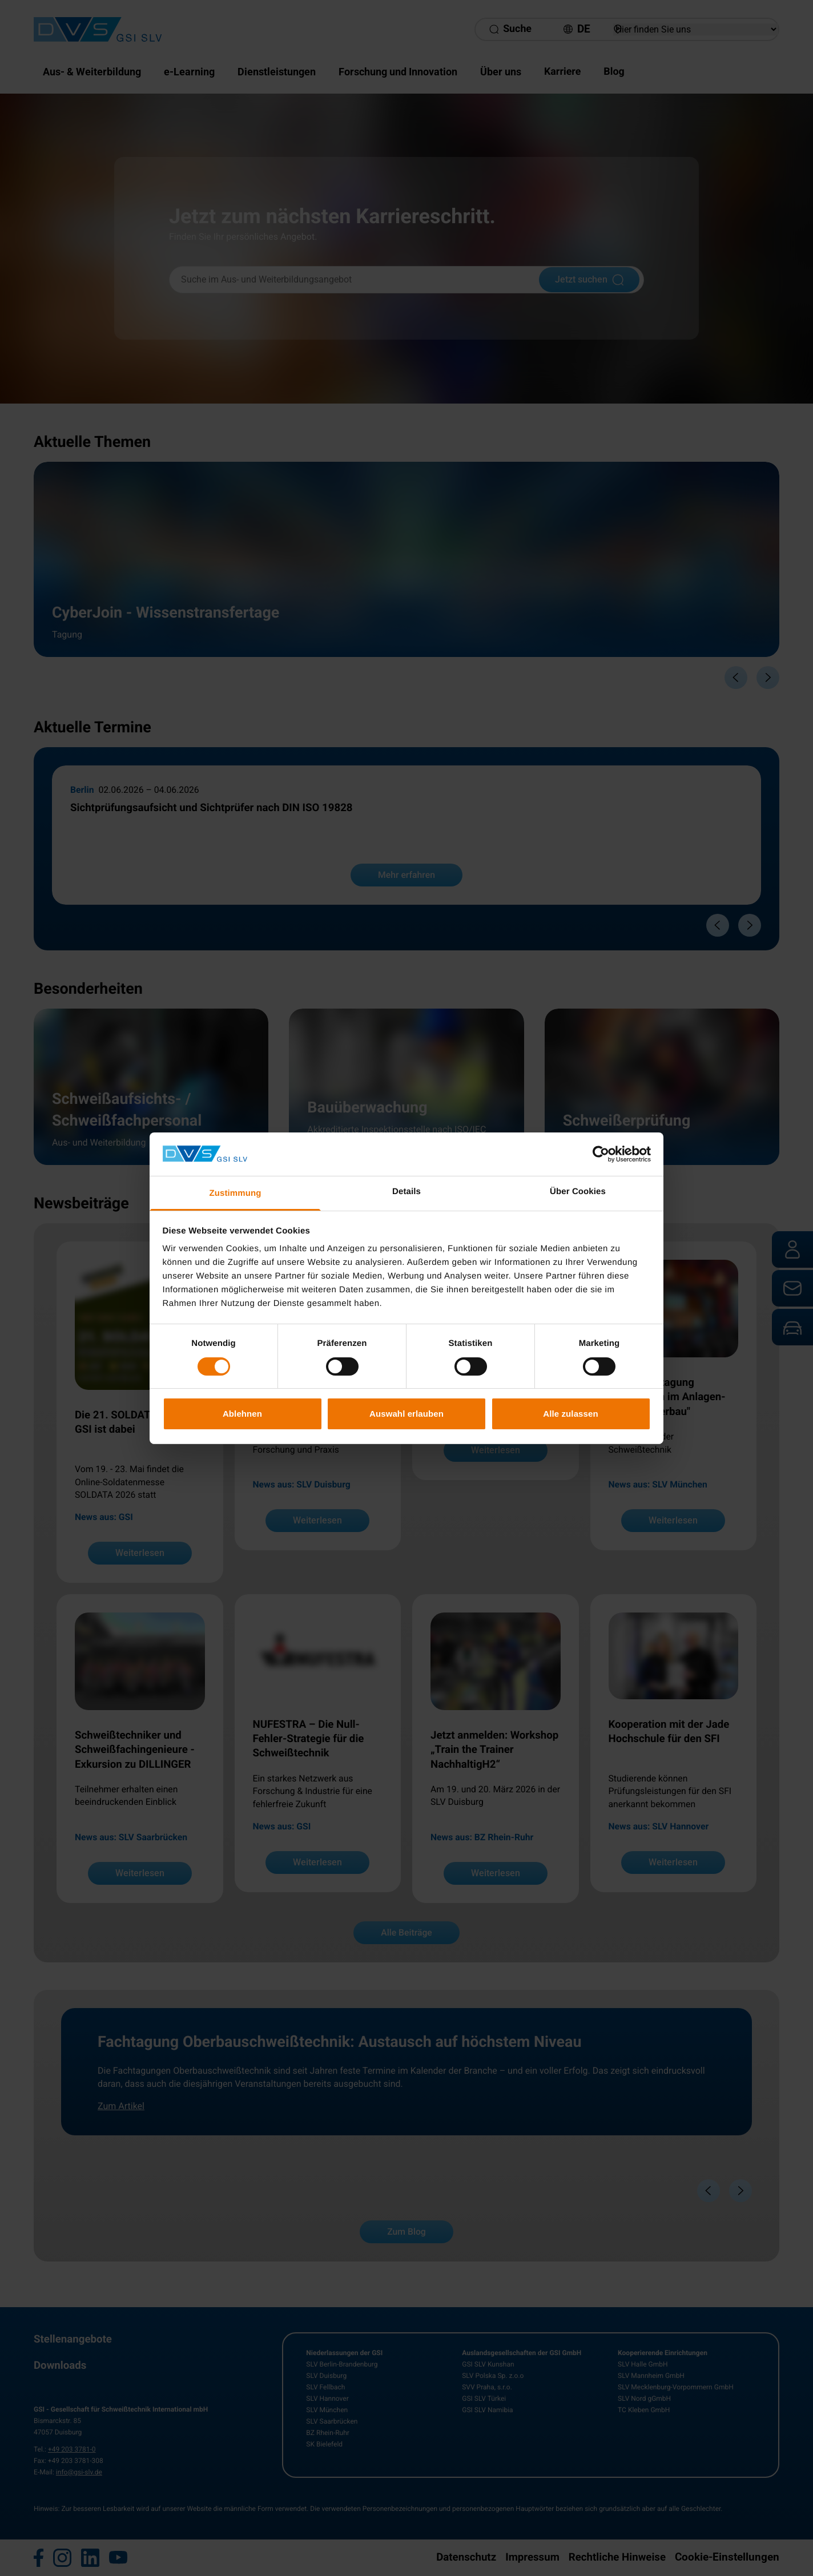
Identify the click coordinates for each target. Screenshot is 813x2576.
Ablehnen (242, 1413)
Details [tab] (406, 1191)
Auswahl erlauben (406, 1413)
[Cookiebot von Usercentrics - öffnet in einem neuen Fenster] (601, 1154)
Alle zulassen (570, 1413)
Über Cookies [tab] (578, 1191)
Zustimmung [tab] (235, 1193)
